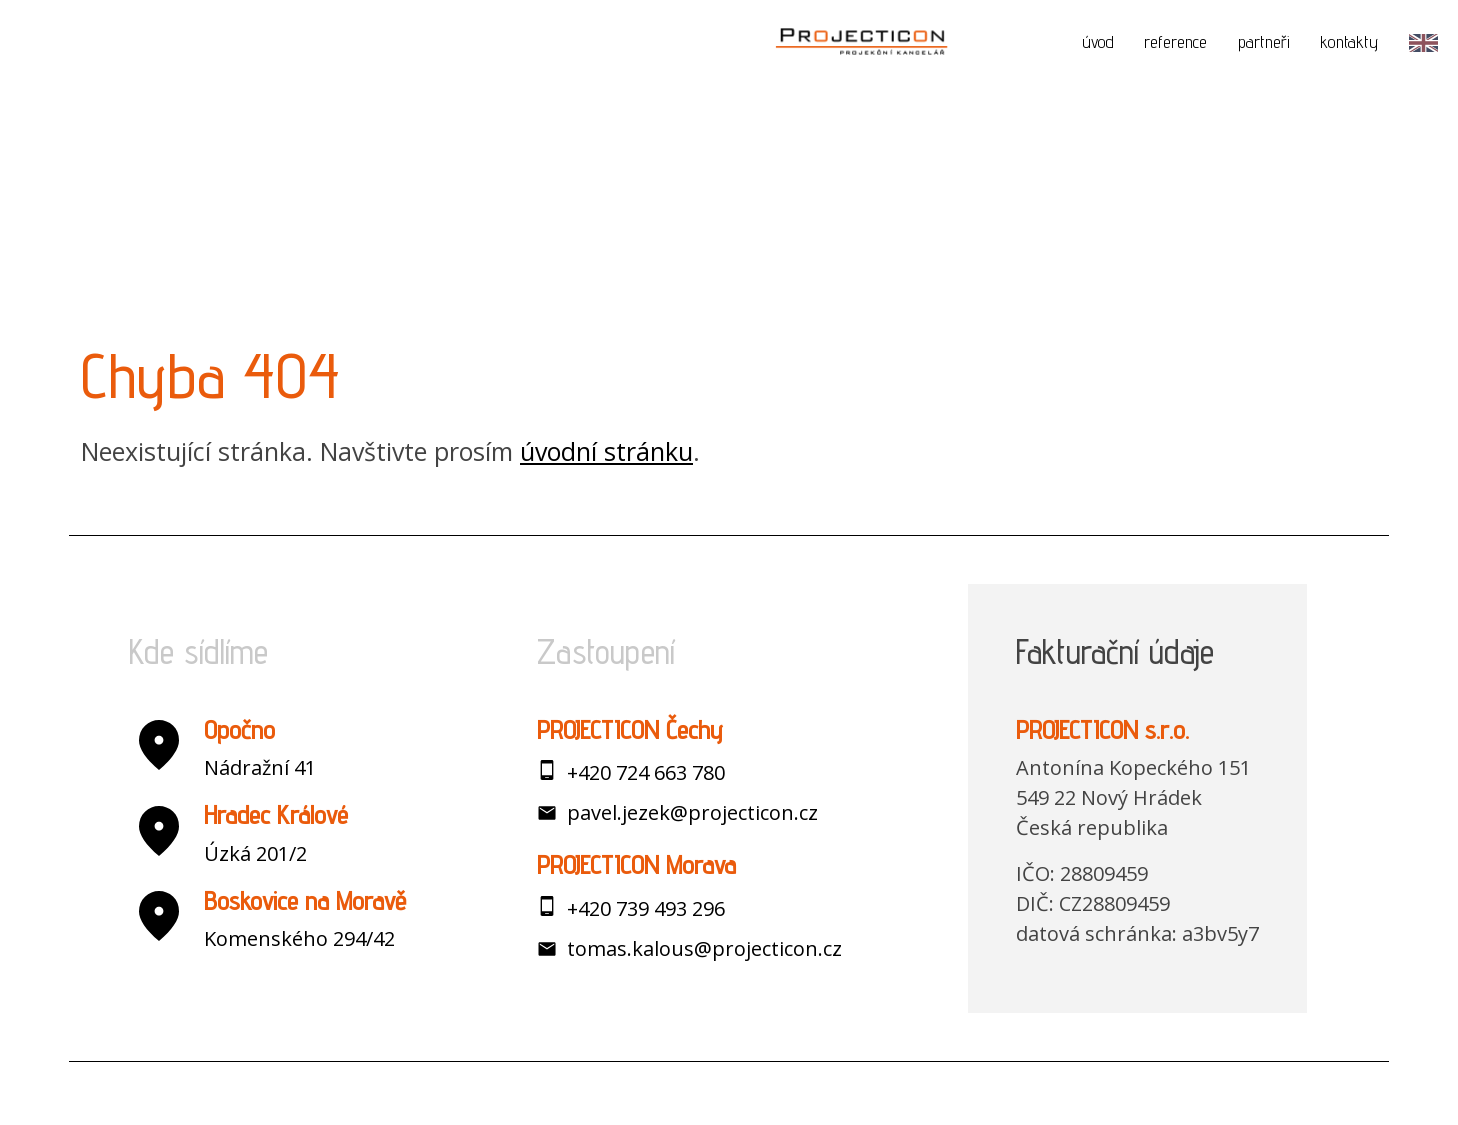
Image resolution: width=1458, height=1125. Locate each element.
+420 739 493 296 (646, 908)
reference (1175, 41)
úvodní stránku (606, 451)
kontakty (1349, 41)
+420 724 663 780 (646, 772)
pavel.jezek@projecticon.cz (692, 812)
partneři (1264, 41)
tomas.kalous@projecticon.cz (704, 948)
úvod (1098, 41)
